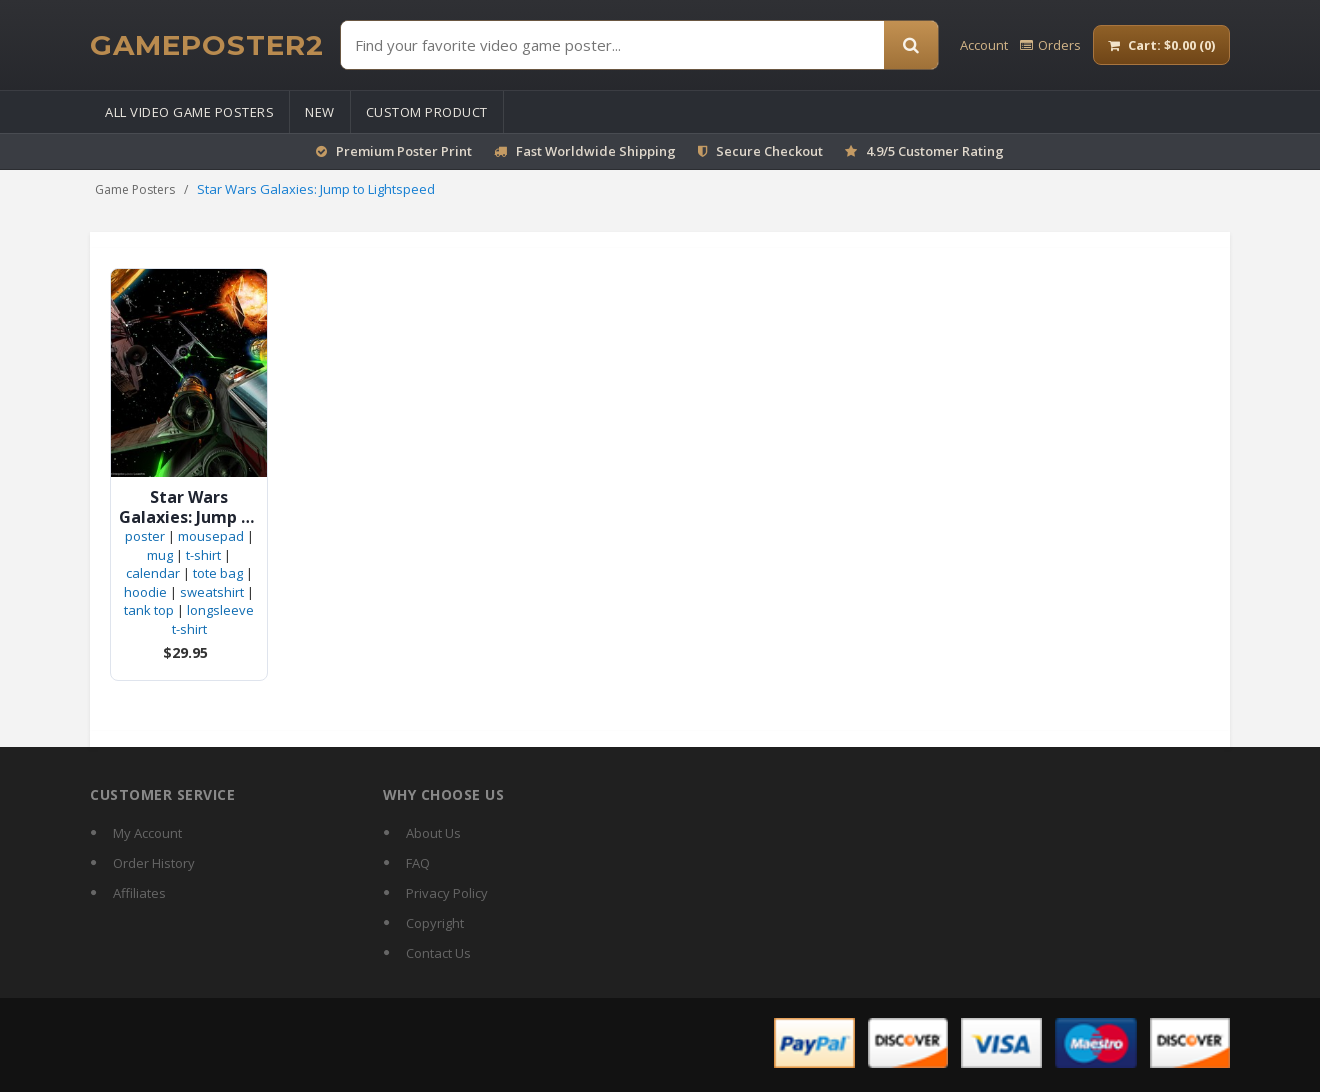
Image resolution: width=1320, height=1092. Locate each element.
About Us (433, 833)
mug (160, 555)
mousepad (211, 536)
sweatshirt (212, 592)
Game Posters (135, 189)
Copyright (435, 923)
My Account (147, 833)
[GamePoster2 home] (207, 45)
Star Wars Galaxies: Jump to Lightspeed (189, 507)
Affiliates (139, 893)
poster (145, 536)
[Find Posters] (612, 45)
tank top (149, 610)
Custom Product (427, 112)
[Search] (911, 45)
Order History (154, 863)
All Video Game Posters (189, 112)
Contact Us (438, 953)
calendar (153, 573)
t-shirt (203, 555)
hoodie (145, 592)
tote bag (218, 573)
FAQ (418, 863)
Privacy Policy (447, 893)
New (320, 112)
